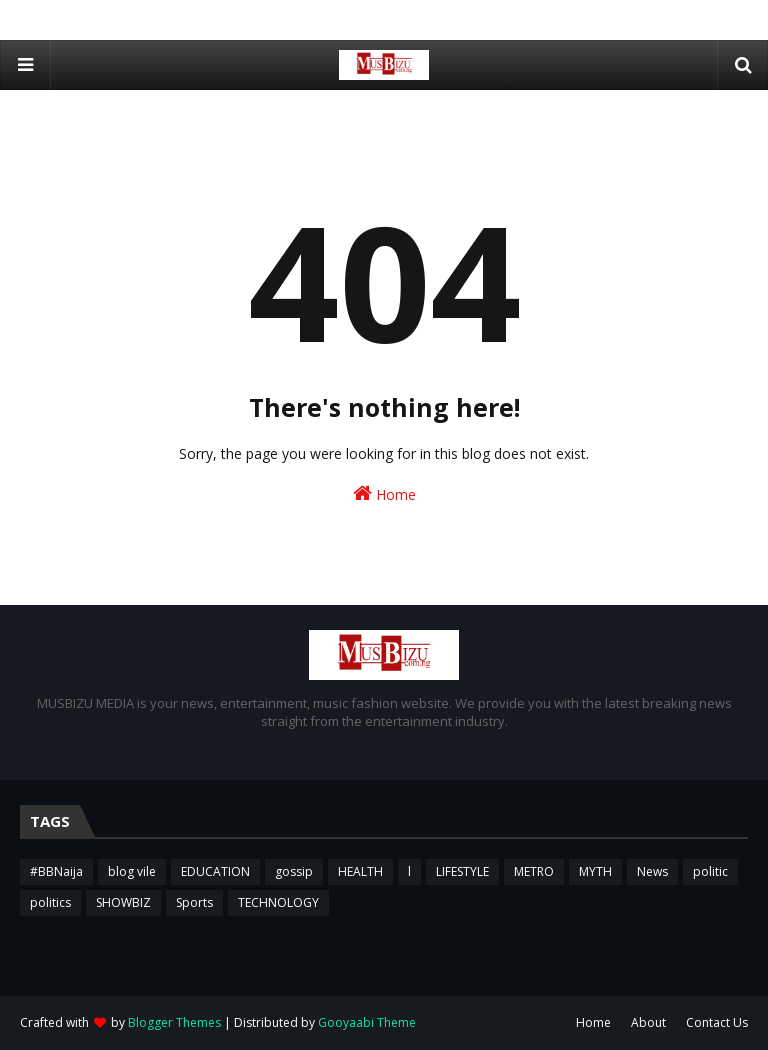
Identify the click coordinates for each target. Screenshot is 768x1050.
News (652, 871)
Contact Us (717, 1022)
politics (50, 902)
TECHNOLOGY (278, 902)
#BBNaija (56, 871)
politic (710, 871)
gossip (294, 871)
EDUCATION (215, 871)
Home (384, 493)
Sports (194, 902)
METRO (534, 871)
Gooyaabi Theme (367, 1022)
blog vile (132, 871)
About (648, 1022)
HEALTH (360, 871)
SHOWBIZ (123, 902)
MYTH (595, 871)
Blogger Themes (174, 1022)
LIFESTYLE (462, 871)
